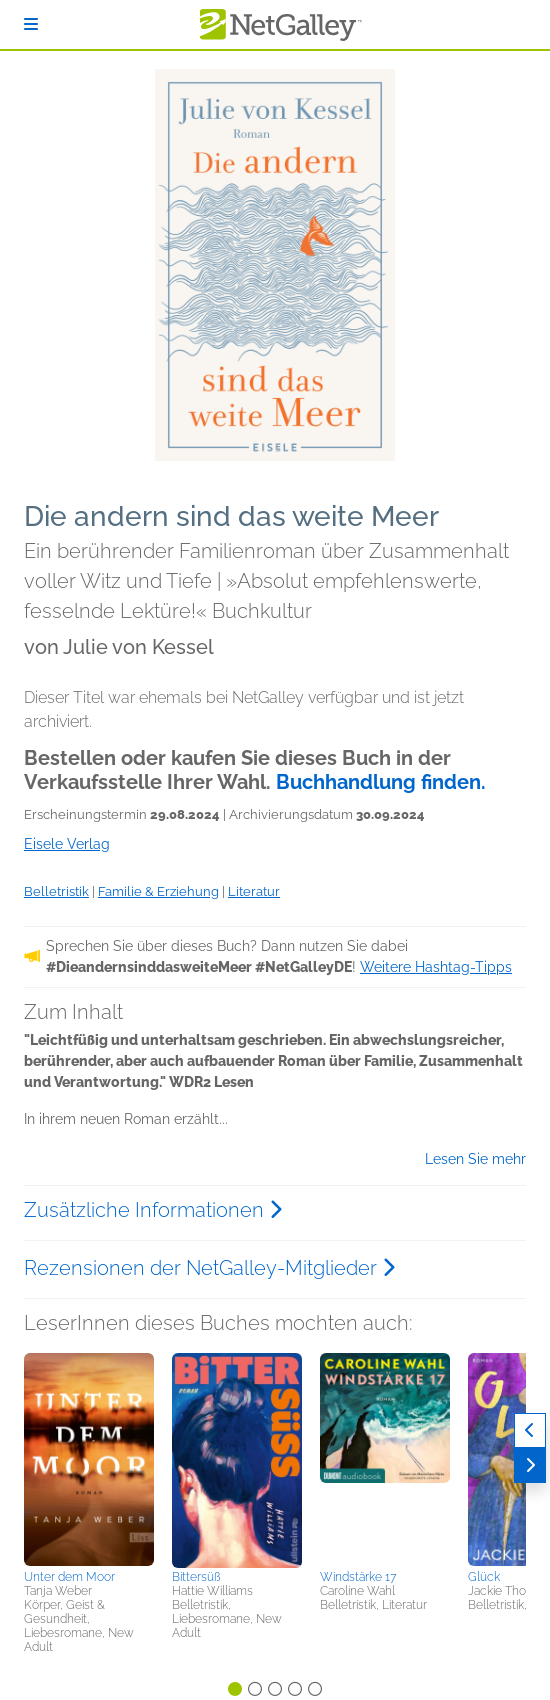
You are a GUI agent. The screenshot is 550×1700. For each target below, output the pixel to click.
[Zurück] (530, 1430)
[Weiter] (530, 1465)
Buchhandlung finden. (381, 782)
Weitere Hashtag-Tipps (436, 967)
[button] (89, 1458)
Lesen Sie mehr (475, 1159)
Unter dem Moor (69, 1577)
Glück (484, 1577)
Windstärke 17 (358, 1577)
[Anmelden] (31, 24)
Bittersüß (196, 1577)
